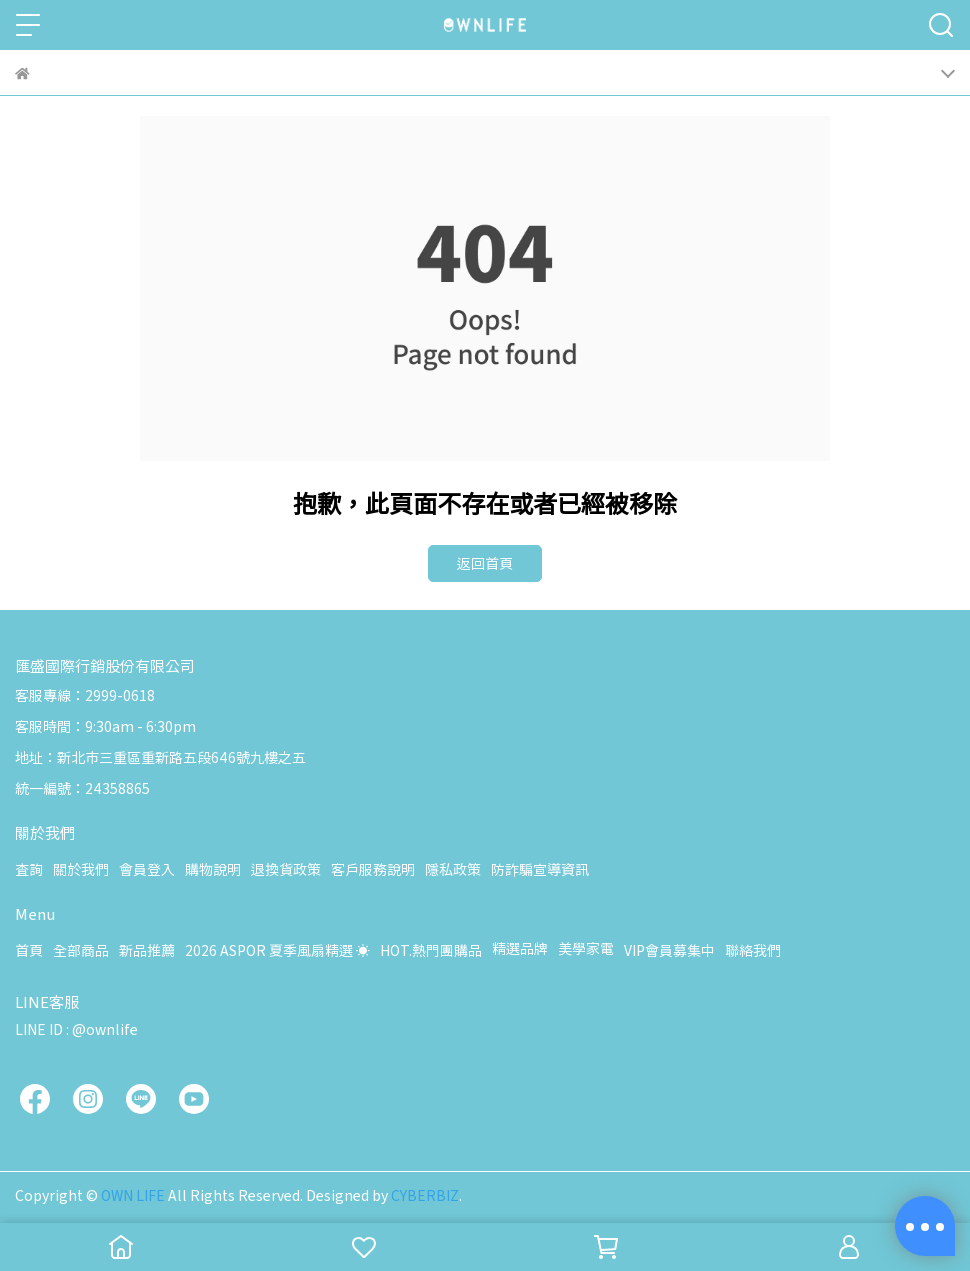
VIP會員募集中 (669, 950)
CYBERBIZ (425, 1195)
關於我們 (81, 869)
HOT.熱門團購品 (431, 950)
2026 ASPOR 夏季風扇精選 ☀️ (277, 950)
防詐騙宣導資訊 (540, 869)
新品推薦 (147, 950)
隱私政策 (453, 869)
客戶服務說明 (373, 869)
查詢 (29, 869)
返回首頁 (485, 563)
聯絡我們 (753, 950)
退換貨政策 (286, 869)
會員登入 (147, 869)
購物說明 (213, 869)
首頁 (29, 950)
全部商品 (81, 950)
